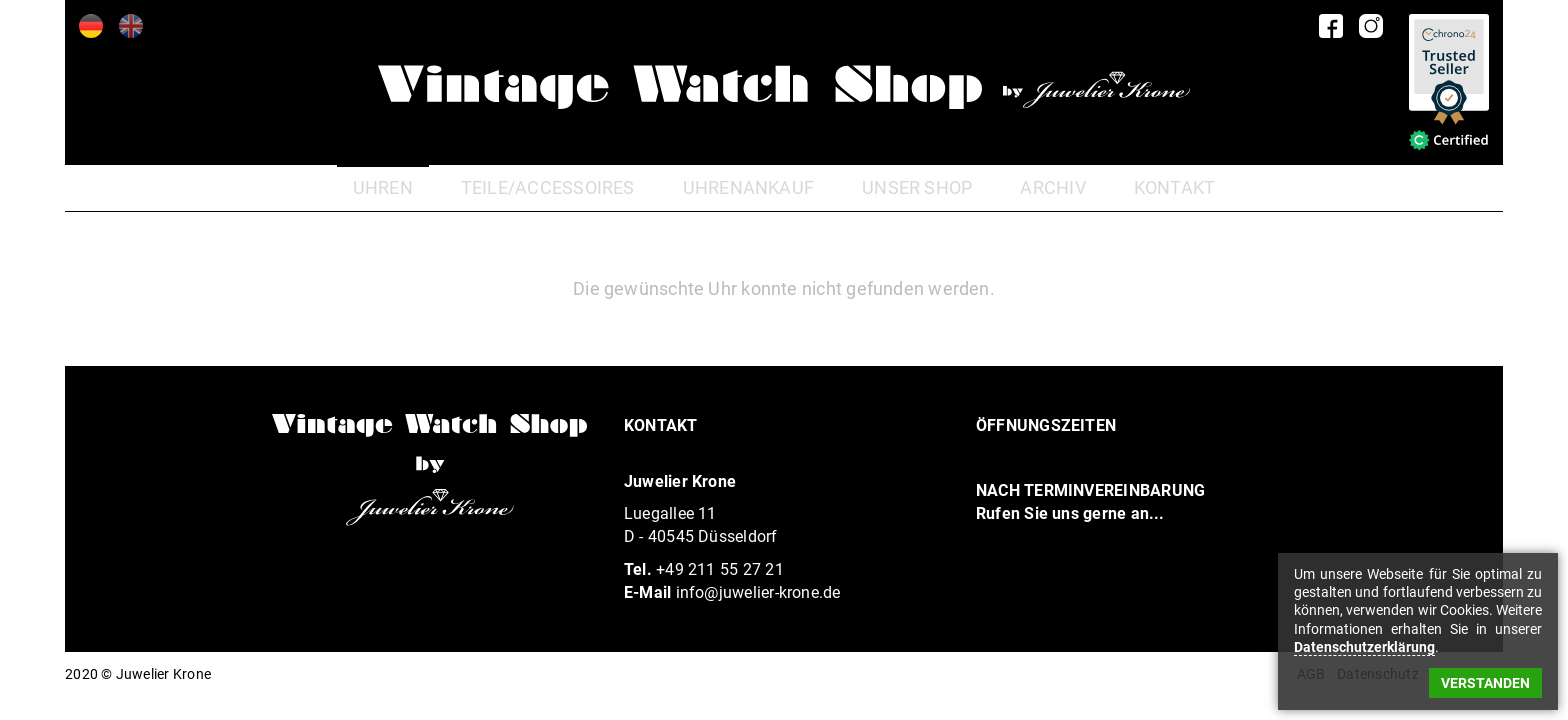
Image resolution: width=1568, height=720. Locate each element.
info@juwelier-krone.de (758, 592)
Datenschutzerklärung (1364, 647)
